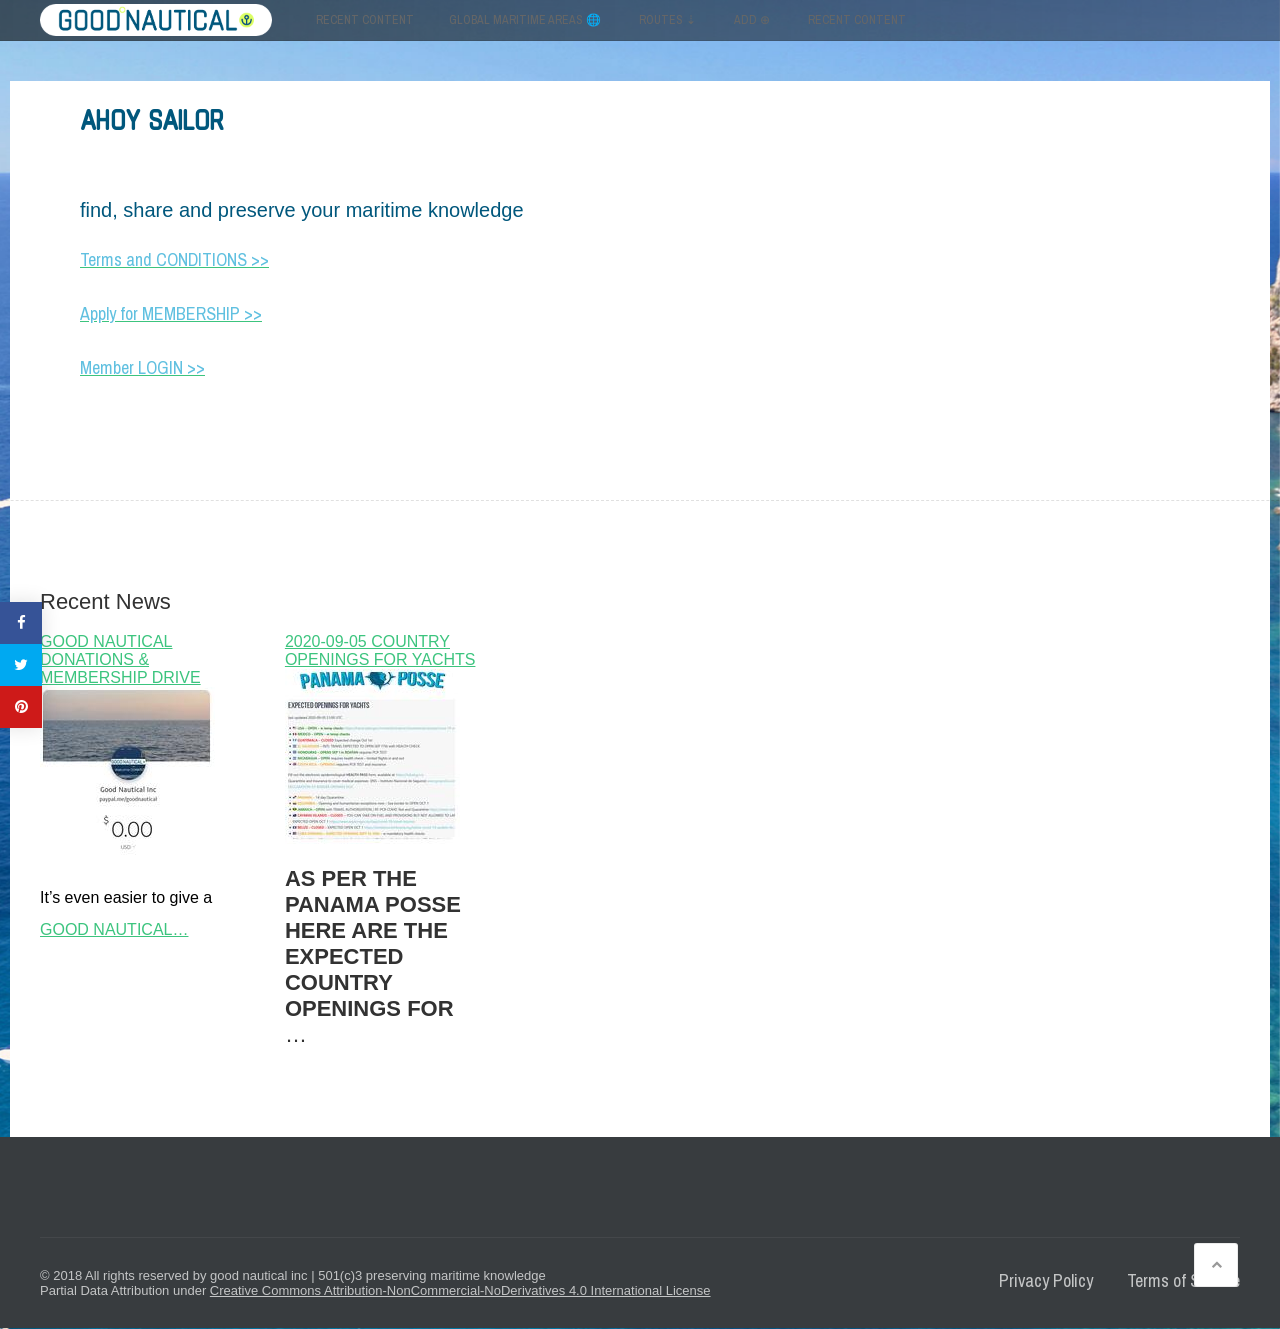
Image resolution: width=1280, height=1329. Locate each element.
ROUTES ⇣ (667, 20)
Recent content (365, 20)
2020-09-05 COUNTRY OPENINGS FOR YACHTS (380, 650)
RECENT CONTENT (857, 20)
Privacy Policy (1046, 1280)
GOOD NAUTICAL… (114, 929)
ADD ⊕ (752, 20)
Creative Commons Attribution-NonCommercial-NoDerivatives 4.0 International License (460, 1290)
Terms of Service (1183, 1280)
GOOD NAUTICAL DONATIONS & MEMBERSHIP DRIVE (120, 659)
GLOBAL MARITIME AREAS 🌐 (525, 20)
